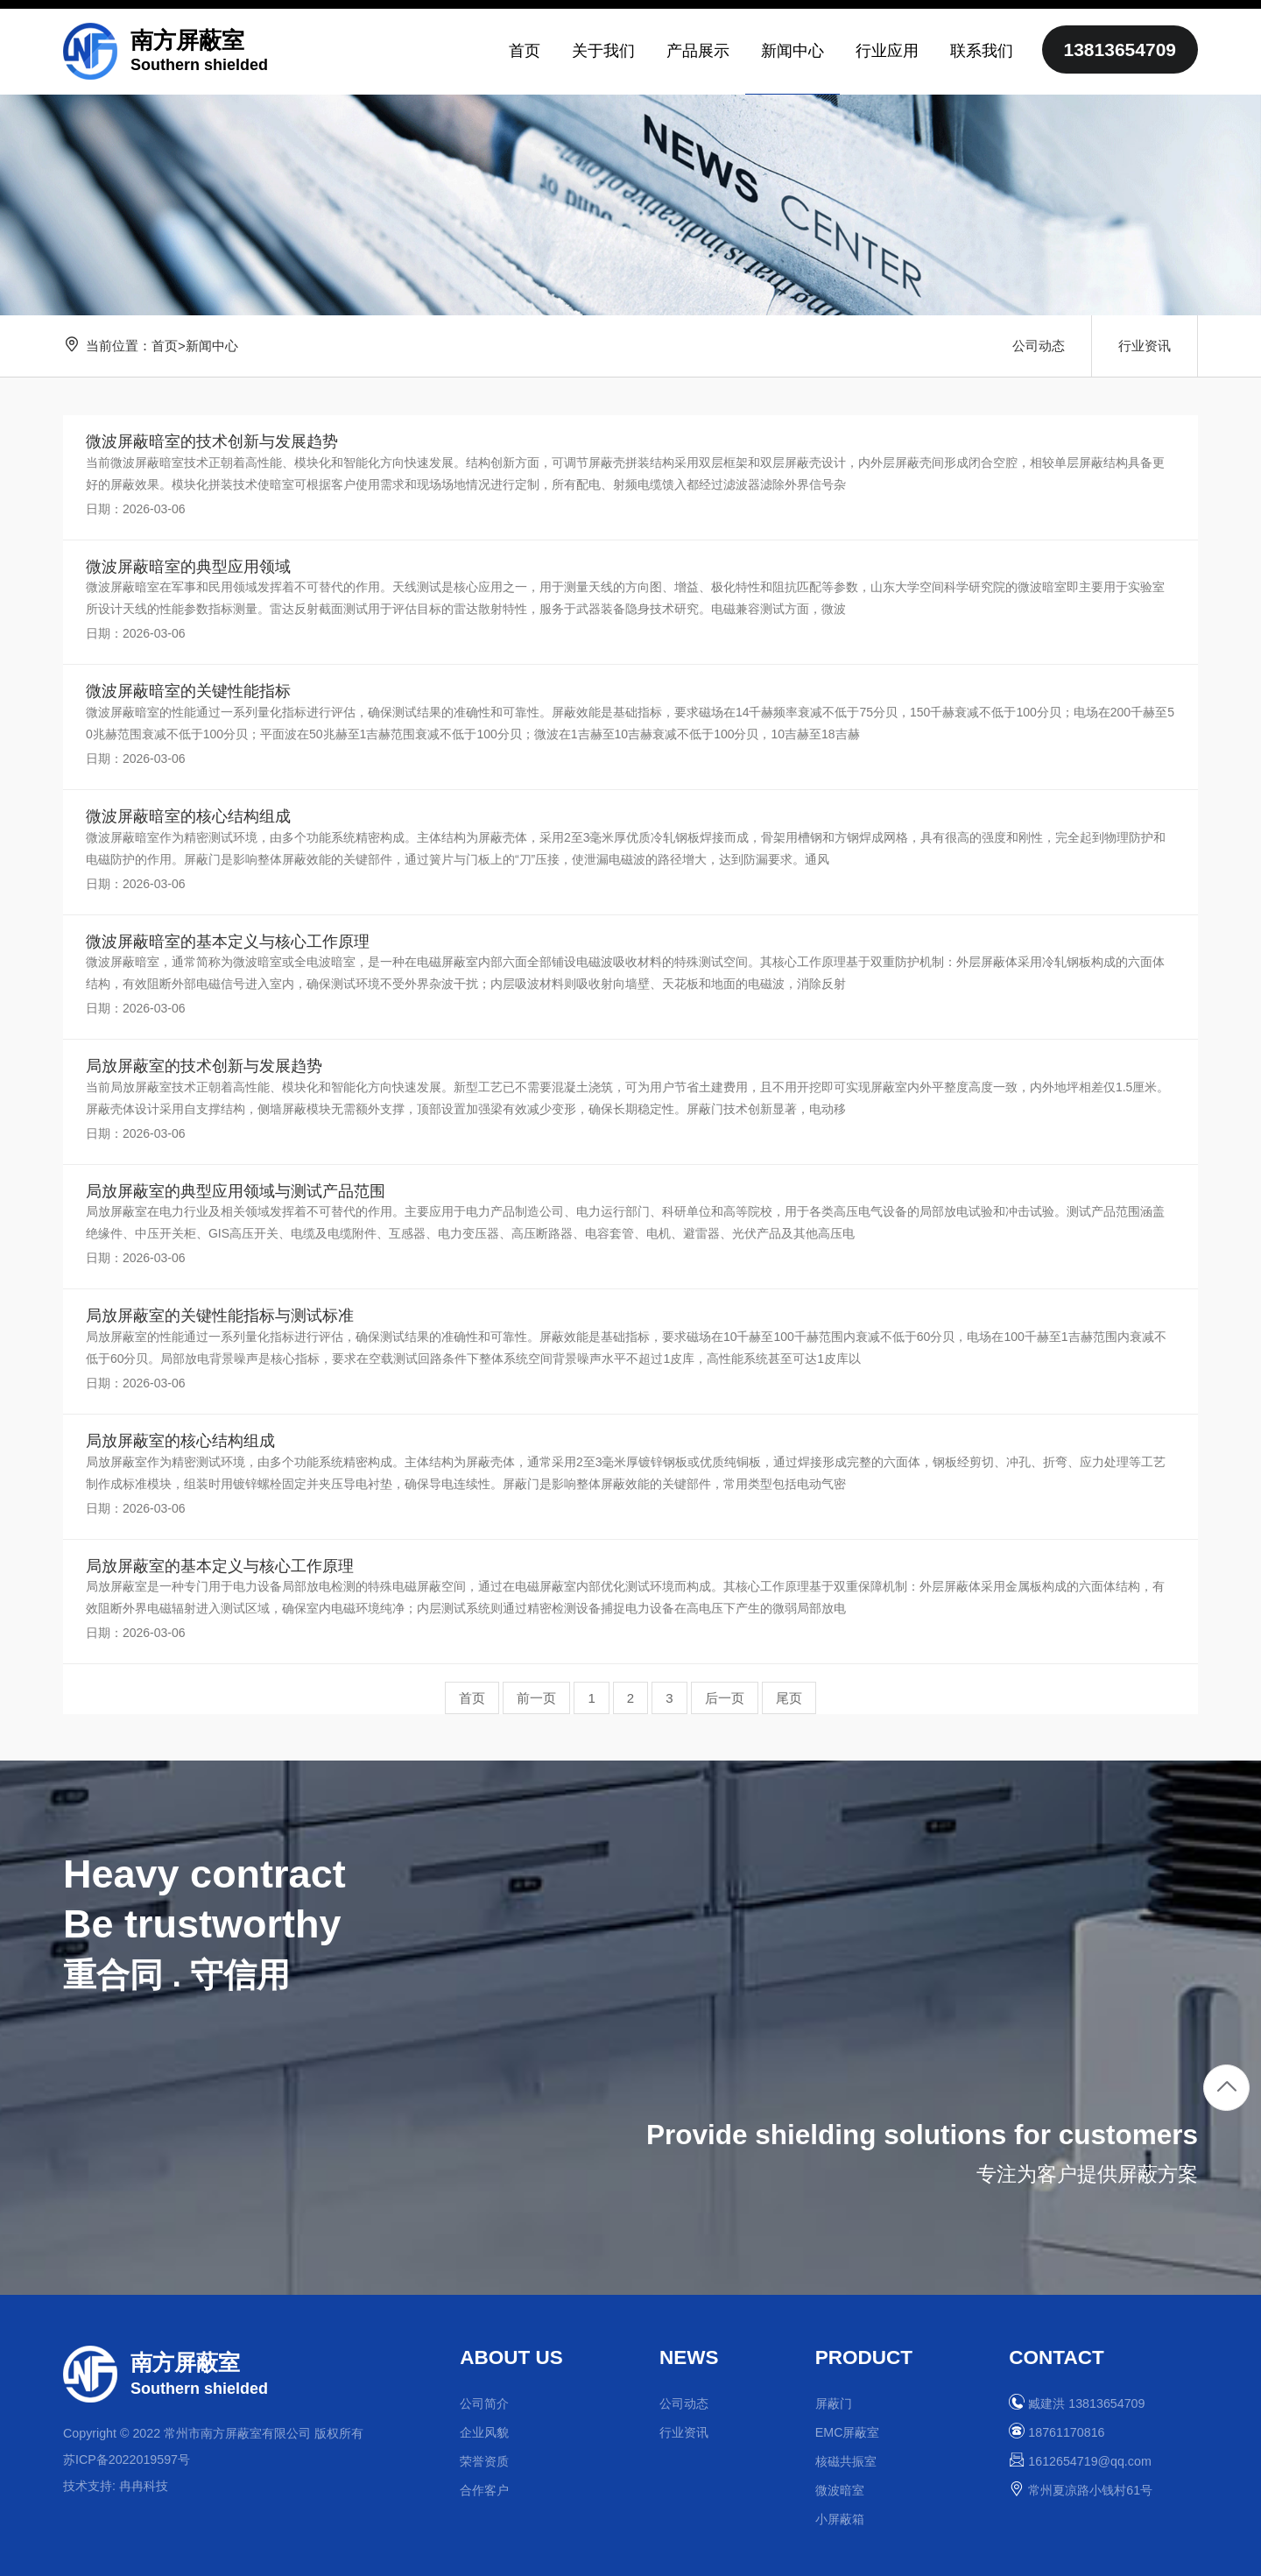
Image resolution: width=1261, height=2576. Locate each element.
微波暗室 (839, 2490)
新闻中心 (212, 345)
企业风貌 (484, 2432)
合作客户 (484, 2490)
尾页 (789, 1697)
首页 (164, 345)
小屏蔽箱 (839, 2519)
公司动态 (1038, 345)
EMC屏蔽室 (847, 2432)
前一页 (536, 1697)
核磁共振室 (846, 2461)
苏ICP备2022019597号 (126, 2459)
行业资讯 (1144, 345)
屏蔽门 (833, 2403)
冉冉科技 (143, 2486)
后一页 (724, 1697)
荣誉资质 (484, 2461)
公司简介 (484, 2403)
